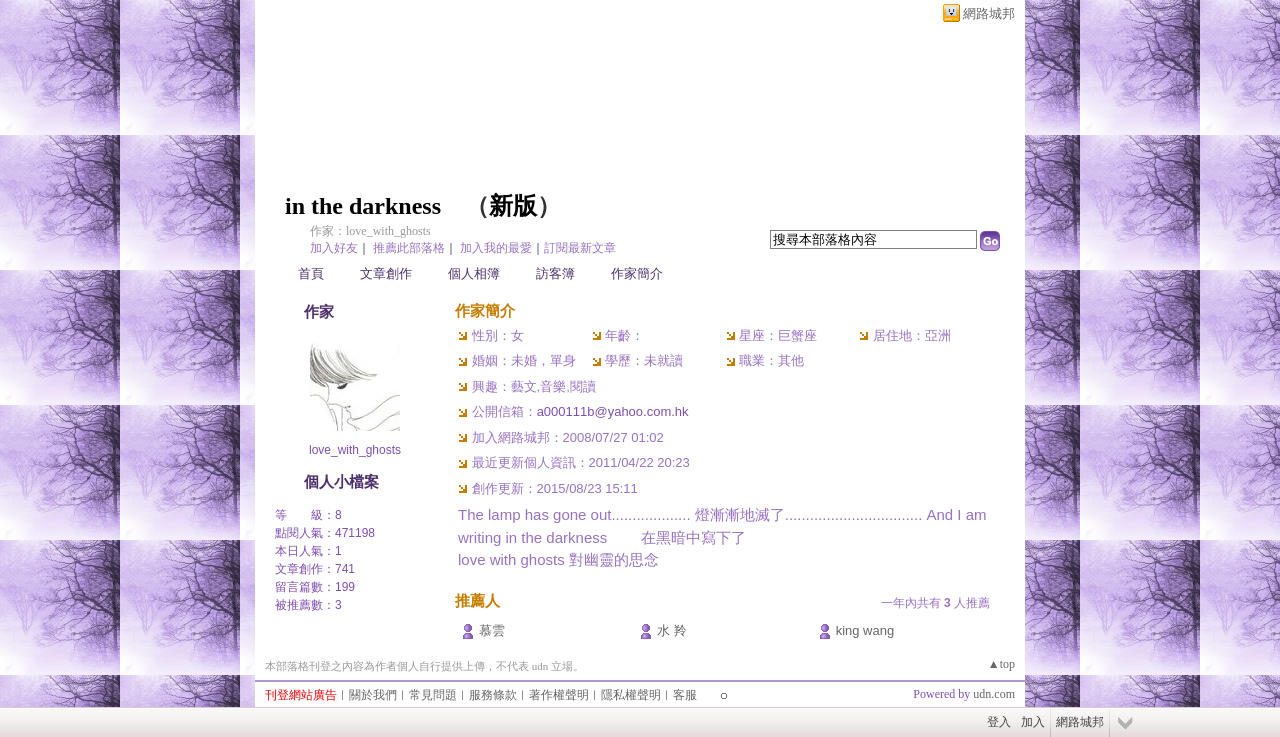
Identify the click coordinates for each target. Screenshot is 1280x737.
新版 (513, 206)
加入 (1033, 722)
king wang (865, 630)
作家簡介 (637, 273)
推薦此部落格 (409, 248)
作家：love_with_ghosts (370, 231)
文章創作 (386, 273)
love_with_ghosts (355, 450)
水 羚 (672, 630)
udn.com (994, 694)
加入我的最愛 (496, 248)
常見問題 (433, 695)
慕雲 (492, 630)
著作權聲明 (559, 695)
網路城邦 (989, 13)
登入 (999, 722)
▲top (1001, 664)
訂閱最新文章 (580, 248)
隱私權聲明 (631, 695)
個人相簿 (474, 273)
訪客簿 (555, 273)
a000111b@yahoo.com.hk (613, 411)
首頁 (311, 273)
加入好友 (334, 248)
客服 (685, 695)
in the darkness (363, 206)
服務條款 (493, 695)
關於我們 (373, 695)
